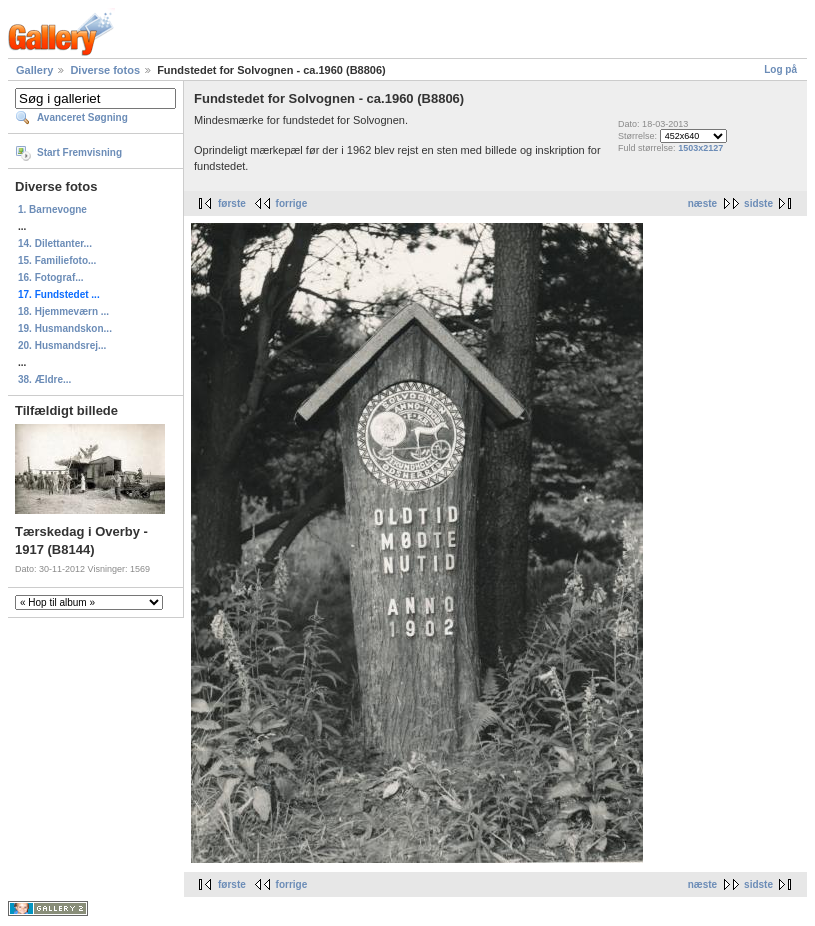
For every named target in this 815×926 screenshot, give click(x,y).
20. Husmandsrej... (62, 345)
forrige (292, 203)
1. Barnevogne (52, 209)
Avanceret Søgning (82, 117)
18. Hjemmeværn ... (63, 311)
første (232, 203)
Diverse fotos (105, 70)
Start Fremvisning (79, 152)
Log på (780, 69)
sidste (758, 203)
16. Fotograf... (51, 277)
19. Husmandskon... (65, 328)
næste (702, 203)
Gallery (34, 70)
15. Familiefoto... (57, 260)
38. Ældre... (44, 379)
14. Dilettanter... (55, 243)
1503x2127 (700, 148)
